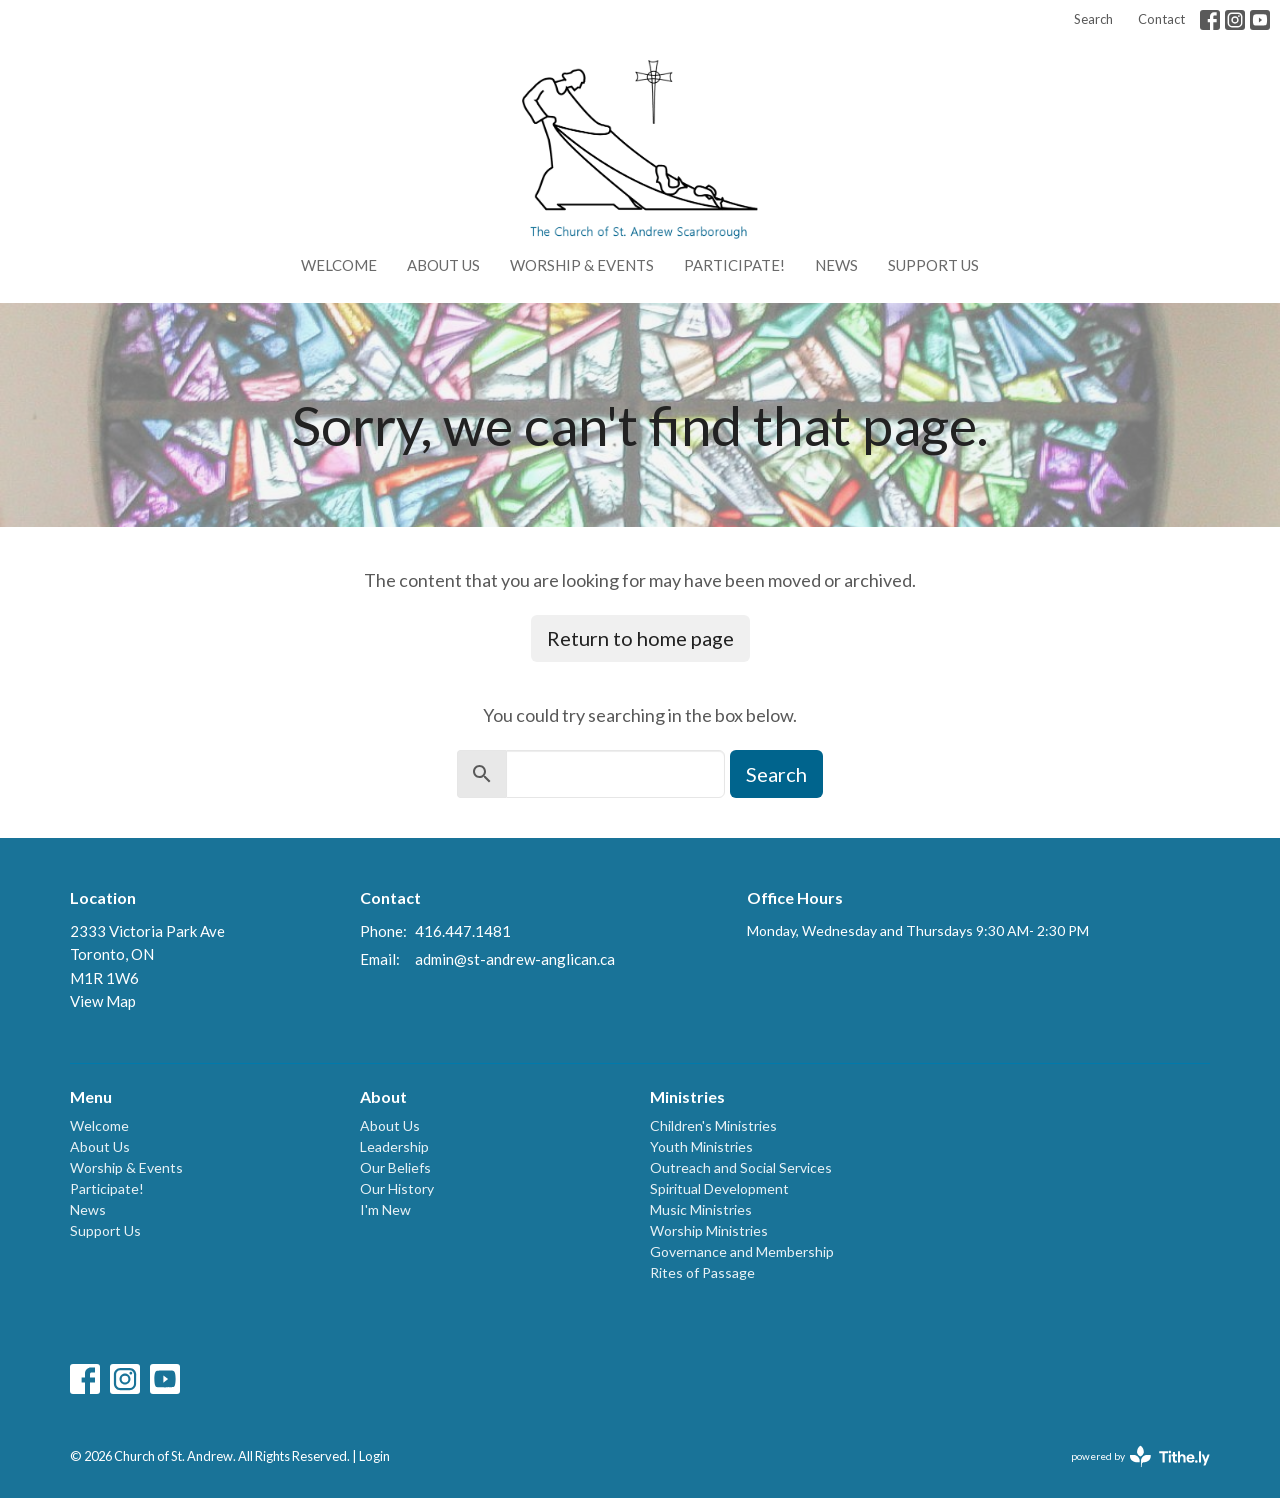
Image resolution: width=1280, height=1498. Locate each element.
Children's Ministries (713, 1125)
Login (374, 1456)
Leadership (394, 1146)
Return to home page (640, 638)
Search (1093, 19)
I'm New (385, 1209)
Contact (1161, 19)
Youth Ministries (701, 1146)
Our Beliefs (395, 1167)
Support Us (933, 265)
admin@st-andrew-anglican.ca (515, 959)
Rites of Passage (702, 1272)
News (836, 265)
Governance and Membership (742, 1251)
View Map (103, 1001)
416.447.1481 (463, 931)
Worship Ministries (709, 1230)
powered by (1140, 1456)
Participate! (734, 265)
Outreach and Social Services (741, 1167)
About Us (443, 265)
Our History (397, 1188)
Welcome (339, 265)
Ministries (687, 1096)
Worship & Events (582, 265)
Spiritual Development (719, 1188)
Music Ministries (701, 1209)
